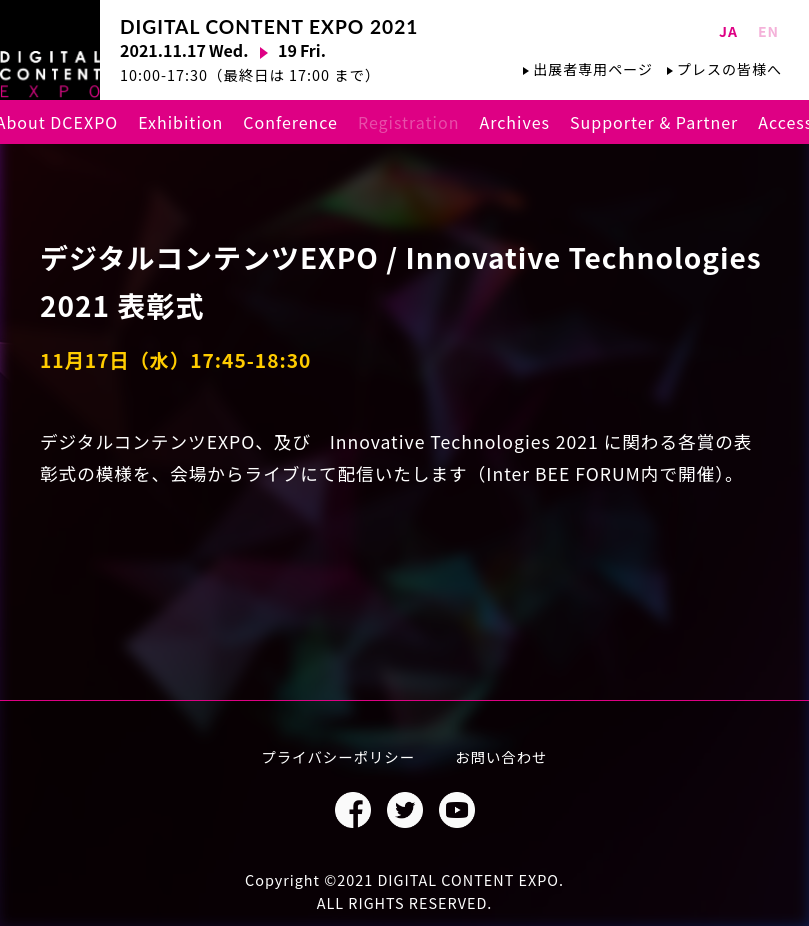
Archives (514, 122)
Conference (290, 122)
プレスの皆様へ (729, 69)
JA (728, 31)
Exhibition (180, 122)
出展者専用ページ (593, 69)
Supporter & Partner (654, 122)
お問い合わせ (501, 756)
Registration (408, 122)
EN (768, 31)
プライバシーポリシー (339, 756)
